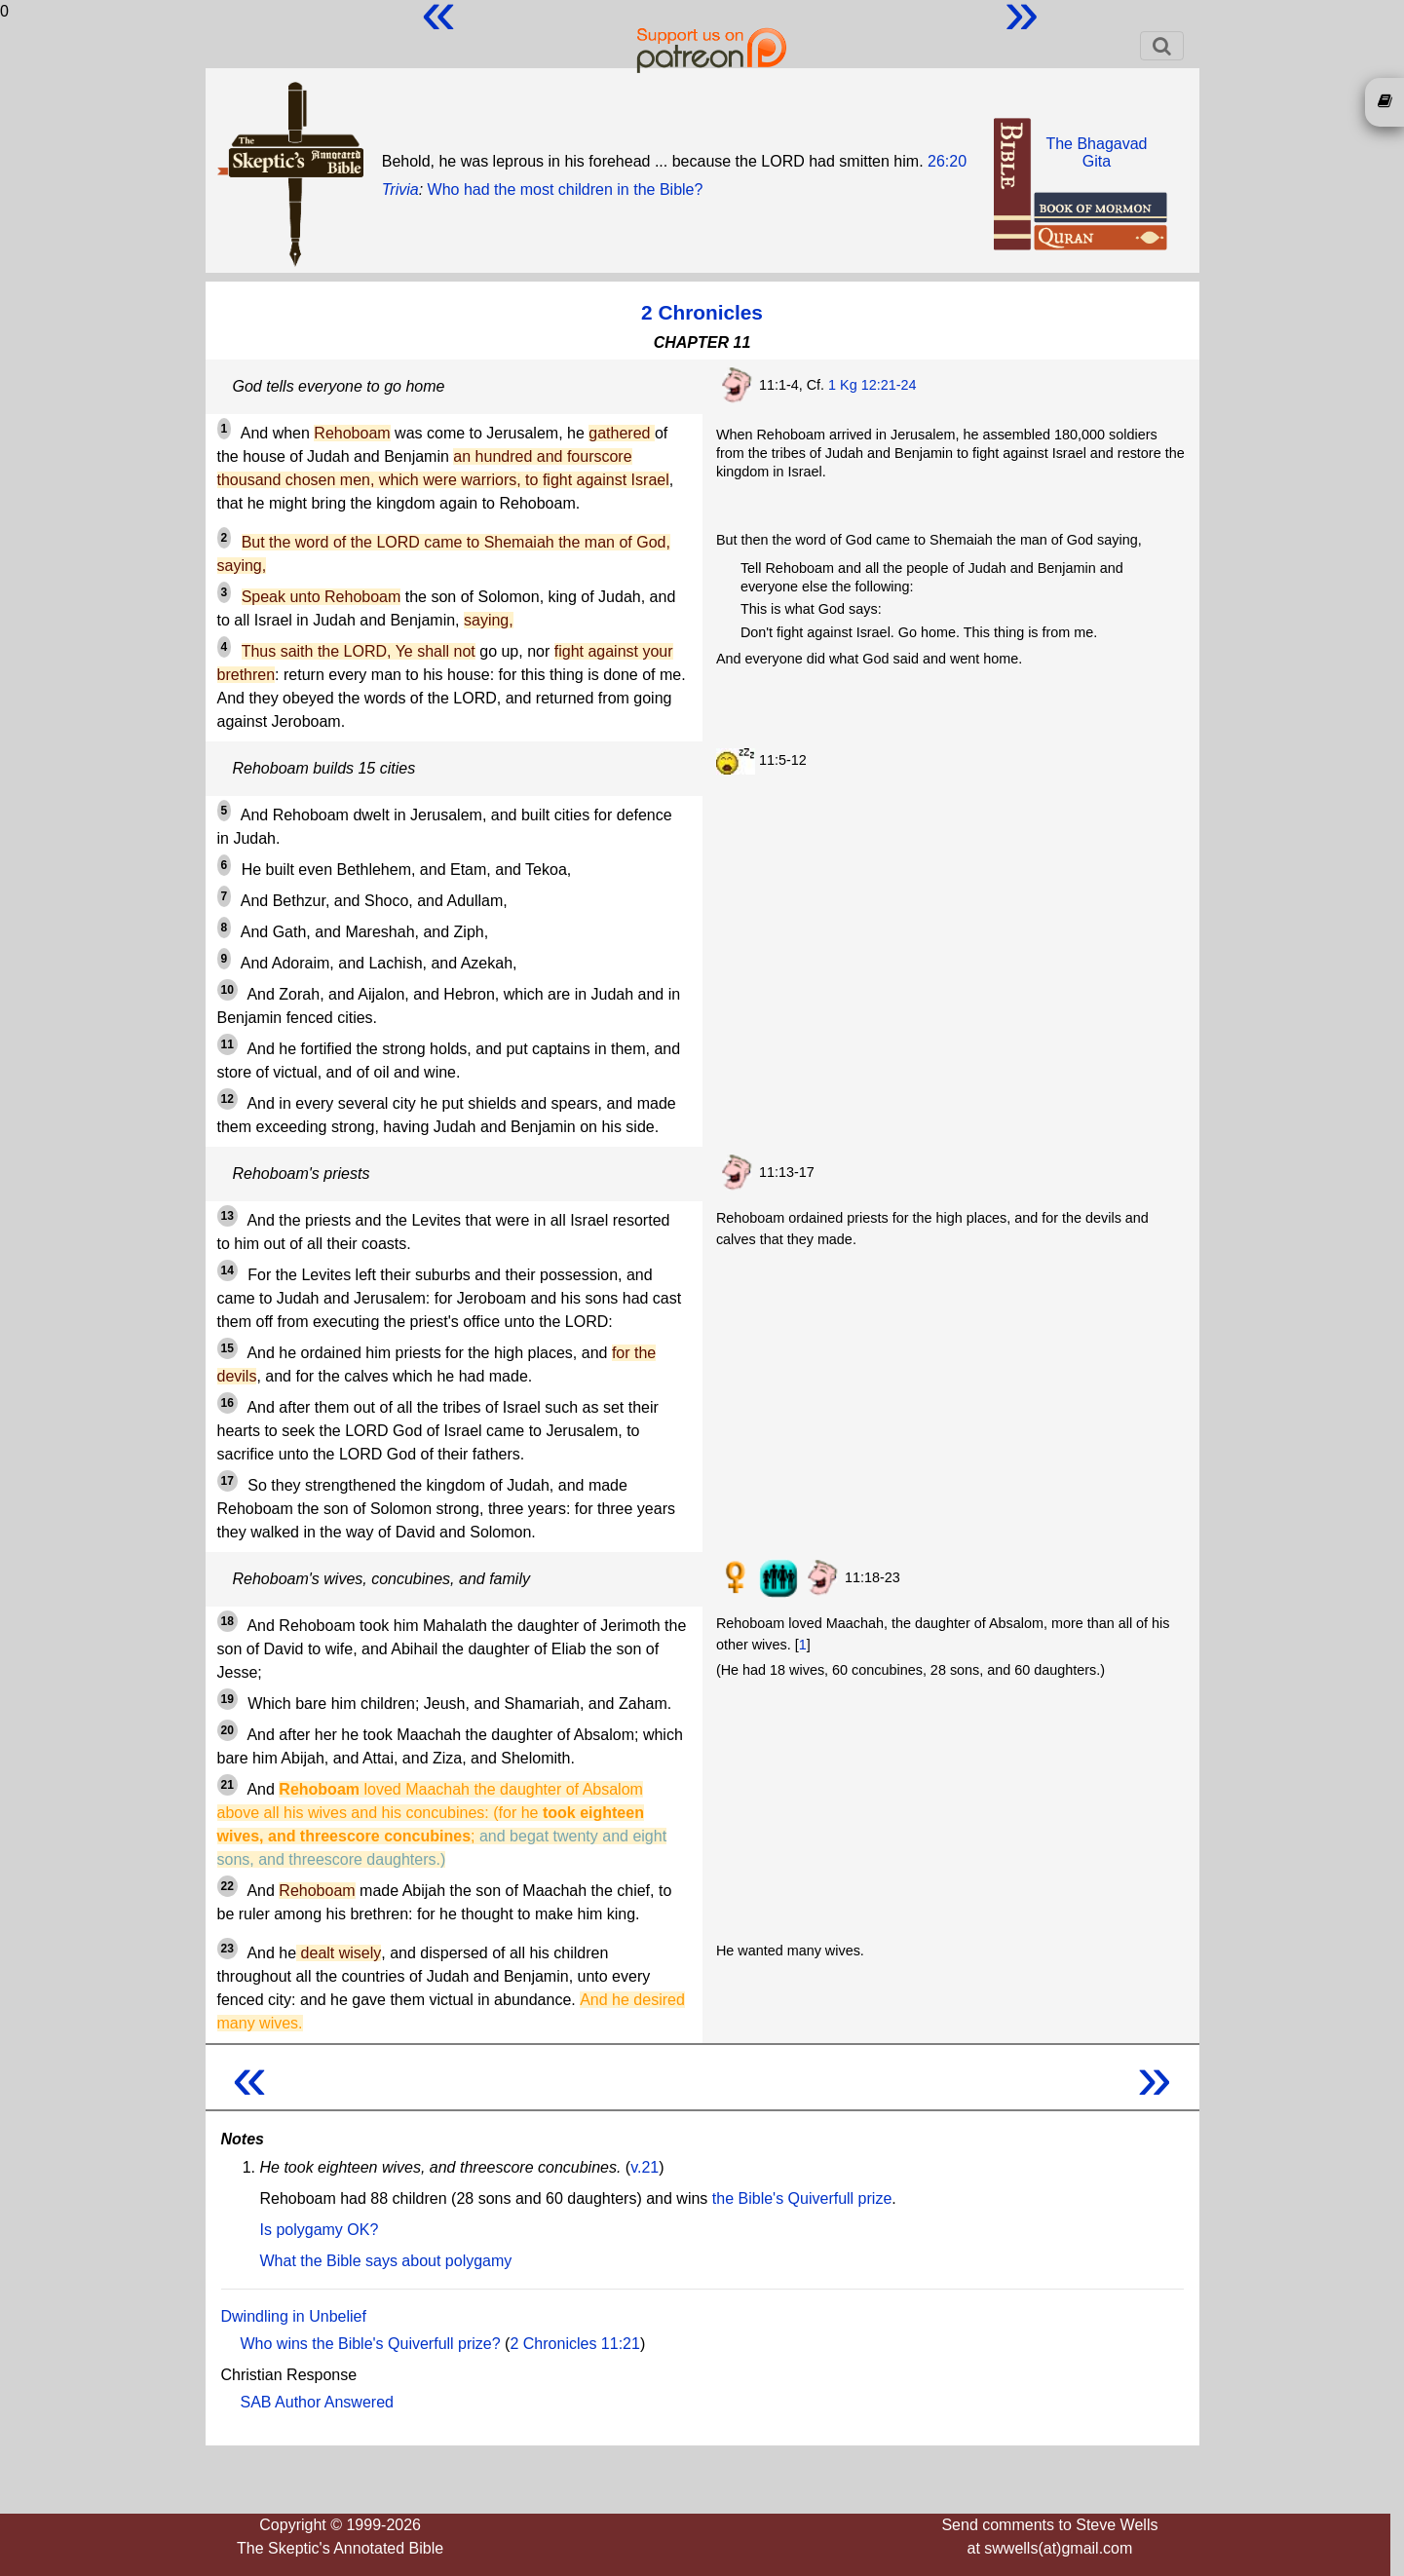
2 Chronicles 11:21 (574, 2343)
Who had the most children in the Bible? (565, 189)
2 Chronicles (702, 312)
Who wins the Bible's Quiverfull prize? (371, 2343)
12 (227, 1099)
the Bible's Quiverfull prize (802, 2198)
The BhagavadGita (1096, 152)
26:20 (947, 161)
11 (227, 1044)
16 (227, 1403)
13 (227, 1216)
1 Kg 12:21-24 (872, 385)
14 (227, 1270)
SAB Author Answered (317, 2402)
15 (227, 1348)
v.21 (644, 2167)
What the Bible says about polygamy (386, 2261)
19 (227, 1699)
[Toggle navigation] (1162, 45)
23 (227, 1948)
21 (227, 1785)
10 (227, 990)
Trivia (400, 189)
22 (227, 1886)
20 (227, 1730)
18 (227, 1621)
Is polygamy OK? (319, 2229)
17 (227, 1481)
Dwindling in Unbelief (293, 2316)
